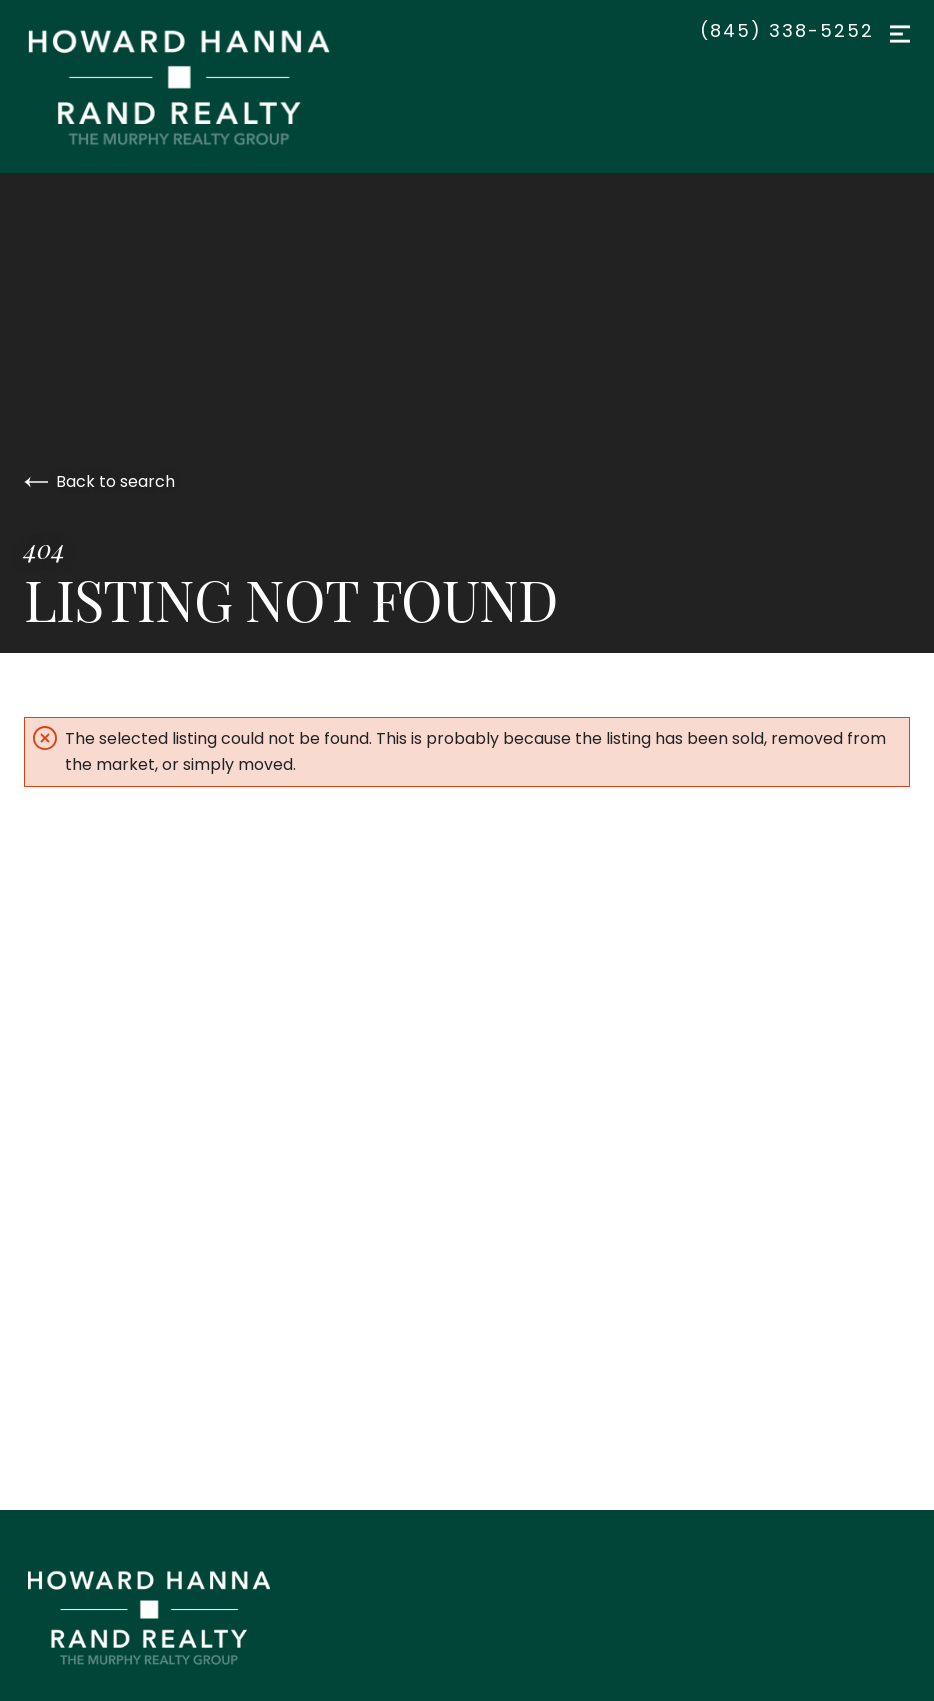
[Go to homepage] (199, 86)
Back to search (99, 481)
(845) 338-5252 (787, 31)
